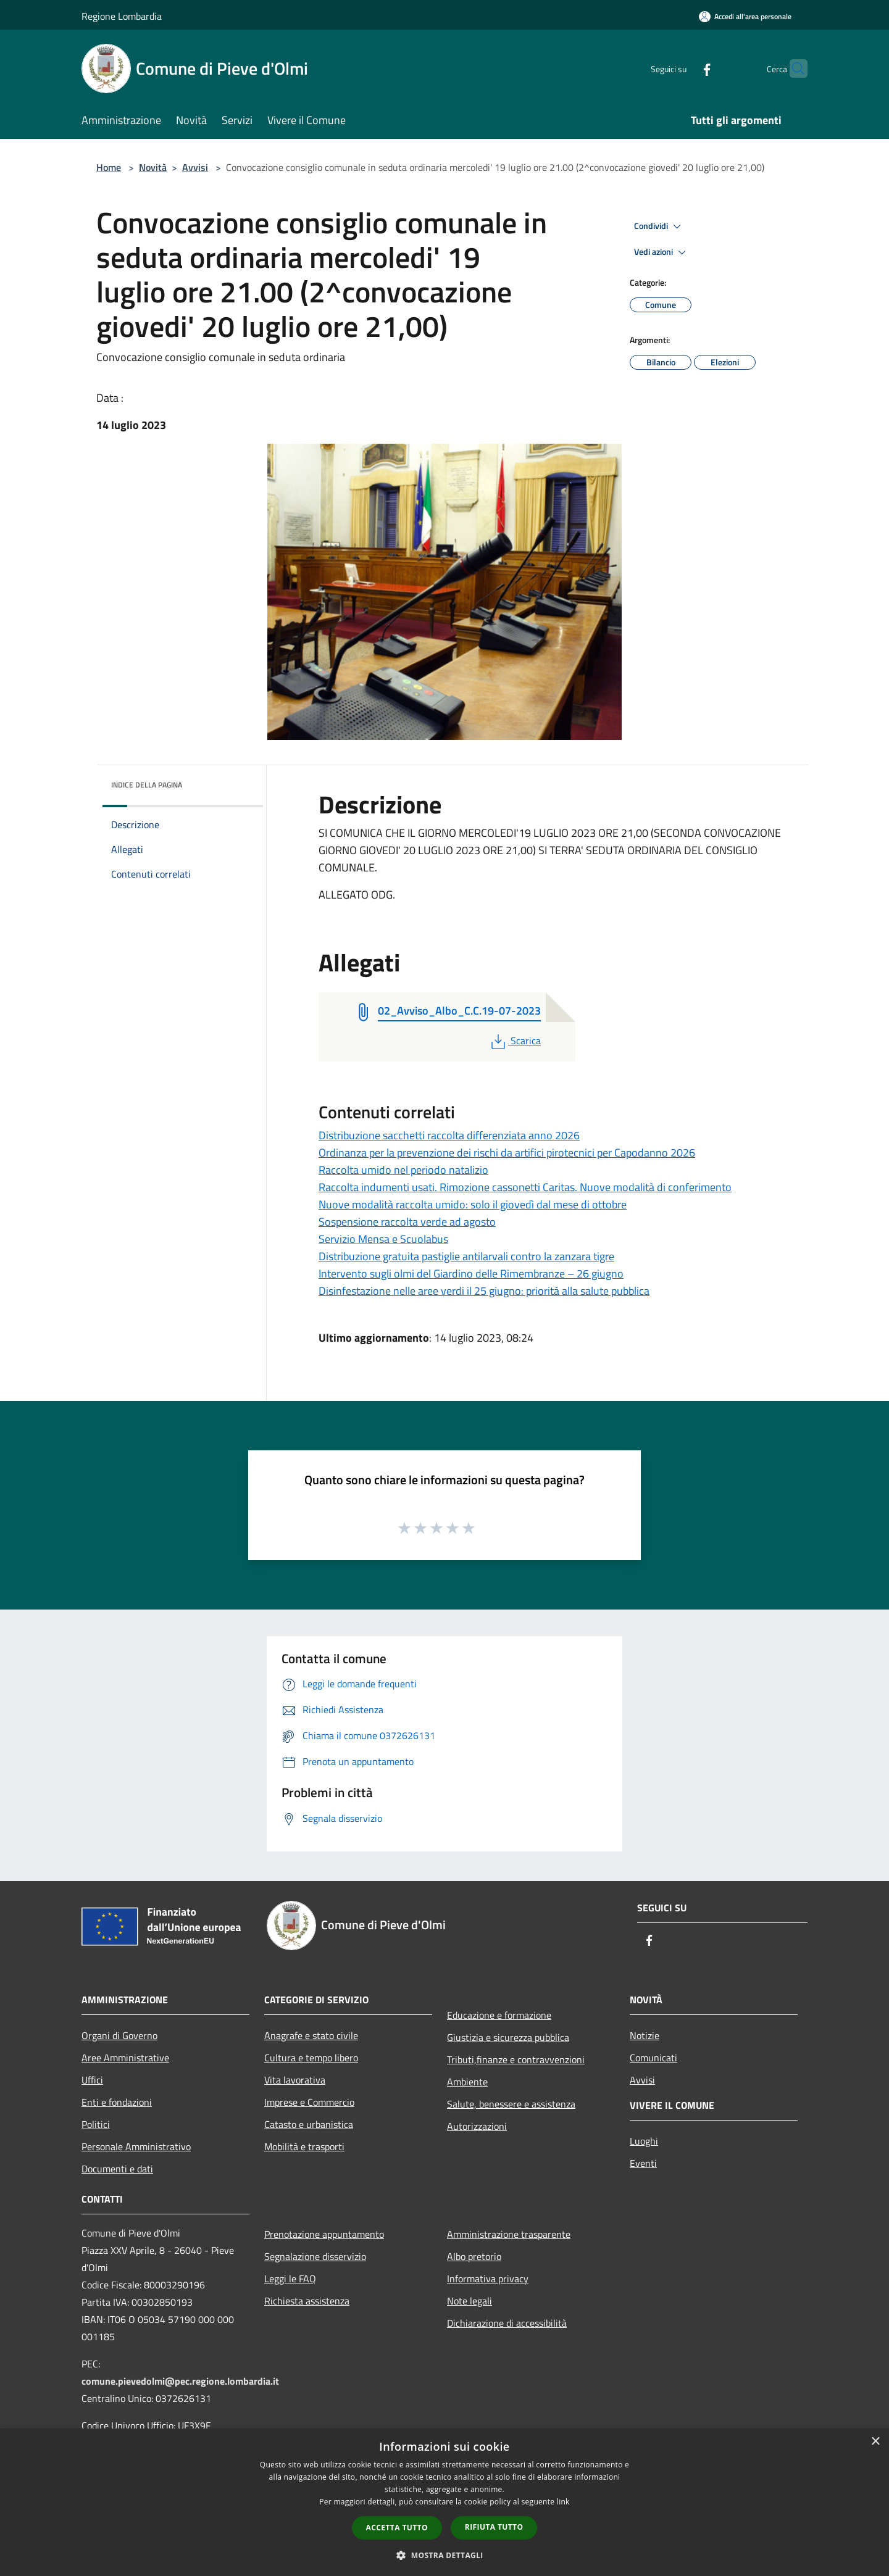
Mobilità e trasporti (304, 2146)
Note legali (469, 2300)
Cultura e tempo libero (311, 2057)
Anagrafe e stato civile (311, 2035)
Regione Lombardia (121, 16)
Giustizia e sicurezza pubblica (508, 2037)
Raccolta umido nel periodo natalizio (403, 1169)
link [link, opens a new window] (563, 2501)
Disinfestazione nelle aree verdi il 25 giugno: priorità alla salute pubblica (484, 1290)
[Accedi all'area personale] (745, 16)
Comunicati (653, 2057)
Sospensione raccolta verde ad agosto (407, 1221)
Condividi (659, 226)
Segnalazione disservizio (315, 2256)
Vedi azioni (662, 252)
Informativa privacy (487, 2278)
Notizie (644, 2035)
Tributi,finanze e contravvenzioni (516, 2059)
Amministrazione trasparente (508, 2234)
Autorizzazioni (477, 2126)
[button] (444, 2555)
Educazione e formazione (499, 2015)
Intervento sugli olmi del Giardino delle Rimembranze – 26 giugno (471, 1273)
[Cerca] (793, 68)
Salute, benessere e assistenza (511, 2103)
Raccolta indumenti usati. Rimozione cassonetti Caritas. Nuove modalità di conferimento (525, 1187)
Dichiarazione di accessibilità (507, 2323)
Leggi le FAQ (290, 2278)
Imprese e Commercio (309, 2102)
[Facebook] (682, 68)
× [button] (875, 2441)
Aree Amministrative (125, 2057)
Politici (95, 2124)
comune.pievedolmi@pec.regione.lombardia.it (180, 2381)
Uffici (92, 2079)
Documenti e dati (117, 2168)
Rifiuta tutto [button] (494, 2527)
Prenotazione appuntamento (324, 2234)
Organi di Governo (119, 2035)
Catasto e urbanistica (308, 2124)
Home (108, 167)
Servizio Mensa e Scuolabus (383, 1239)
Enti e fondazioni (116, 2102)
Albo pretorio (474, 2256)
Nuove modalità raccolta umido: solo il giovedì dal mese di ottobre (473, 1204)
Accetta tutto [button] (397, 2527)
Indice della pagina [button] (146, 785)
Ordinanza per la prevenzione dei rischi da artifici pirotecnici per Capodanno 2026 (507, 1152)
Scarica (514, 1040)
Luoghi (644, 2141)
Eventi (643, 2163)
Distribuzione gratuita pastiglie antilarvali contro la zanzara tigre (466, 1256)
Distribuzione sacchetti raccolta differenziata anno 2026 (449, 1135)
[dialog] (444, 2502)
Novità (153, 167)
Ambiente (467, 2081)
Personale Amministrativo (136, 2146)
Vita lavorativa (294, 2079)
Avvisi (195, 167)
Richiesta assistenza (306, 2300)
